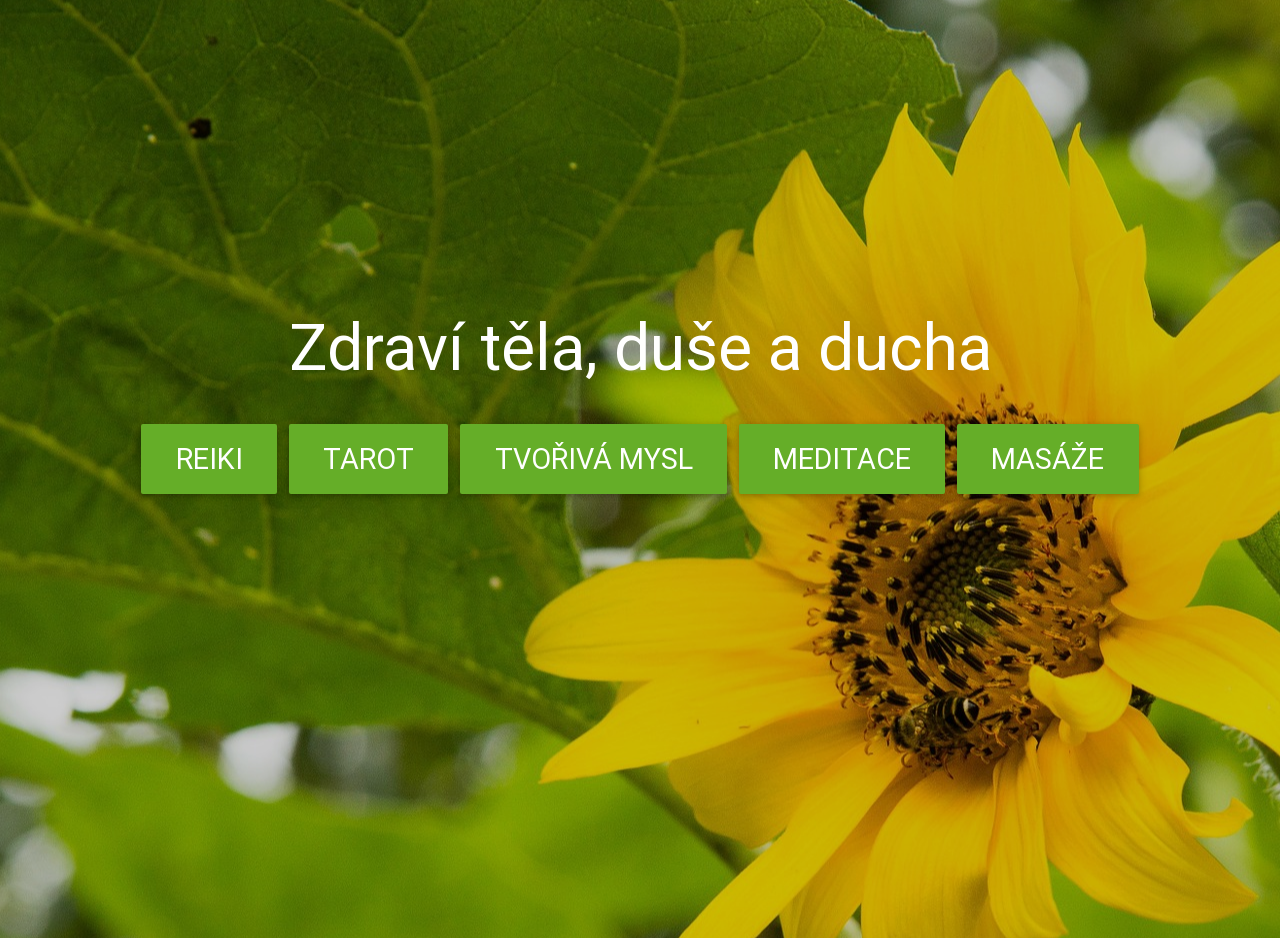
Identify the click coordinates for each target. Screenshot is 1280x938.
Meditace (842, 459)
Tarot (368, 459)
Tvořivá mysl (594, 459)
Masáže (1047, 459)
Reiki (209, 459)
